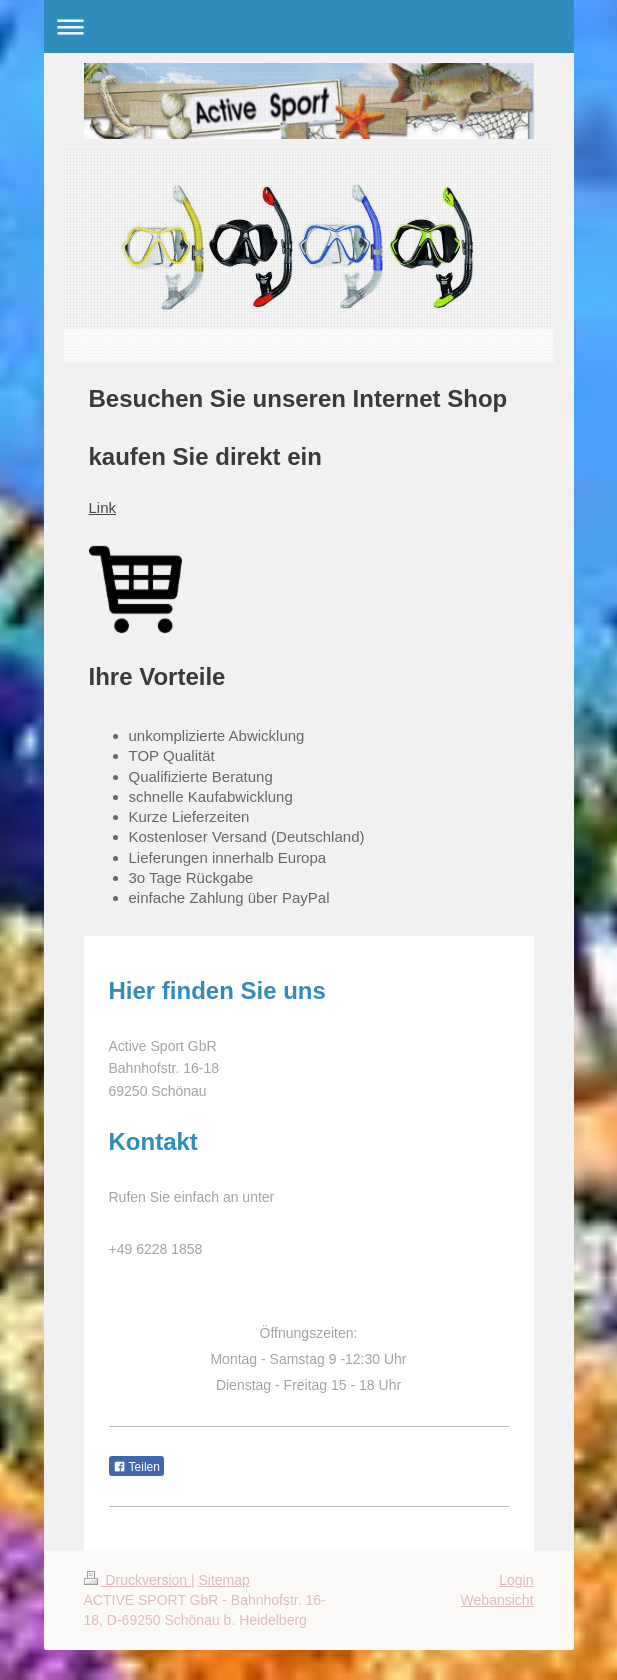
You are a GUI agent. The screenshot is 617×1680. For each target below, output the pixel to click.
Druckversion (137, 1580)
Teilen (136, 1467)
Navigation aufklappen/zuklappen (309, 26)
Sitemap (224, 1580)
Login (516, 1580)
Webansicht (497, 1600)
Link (103, 507)
